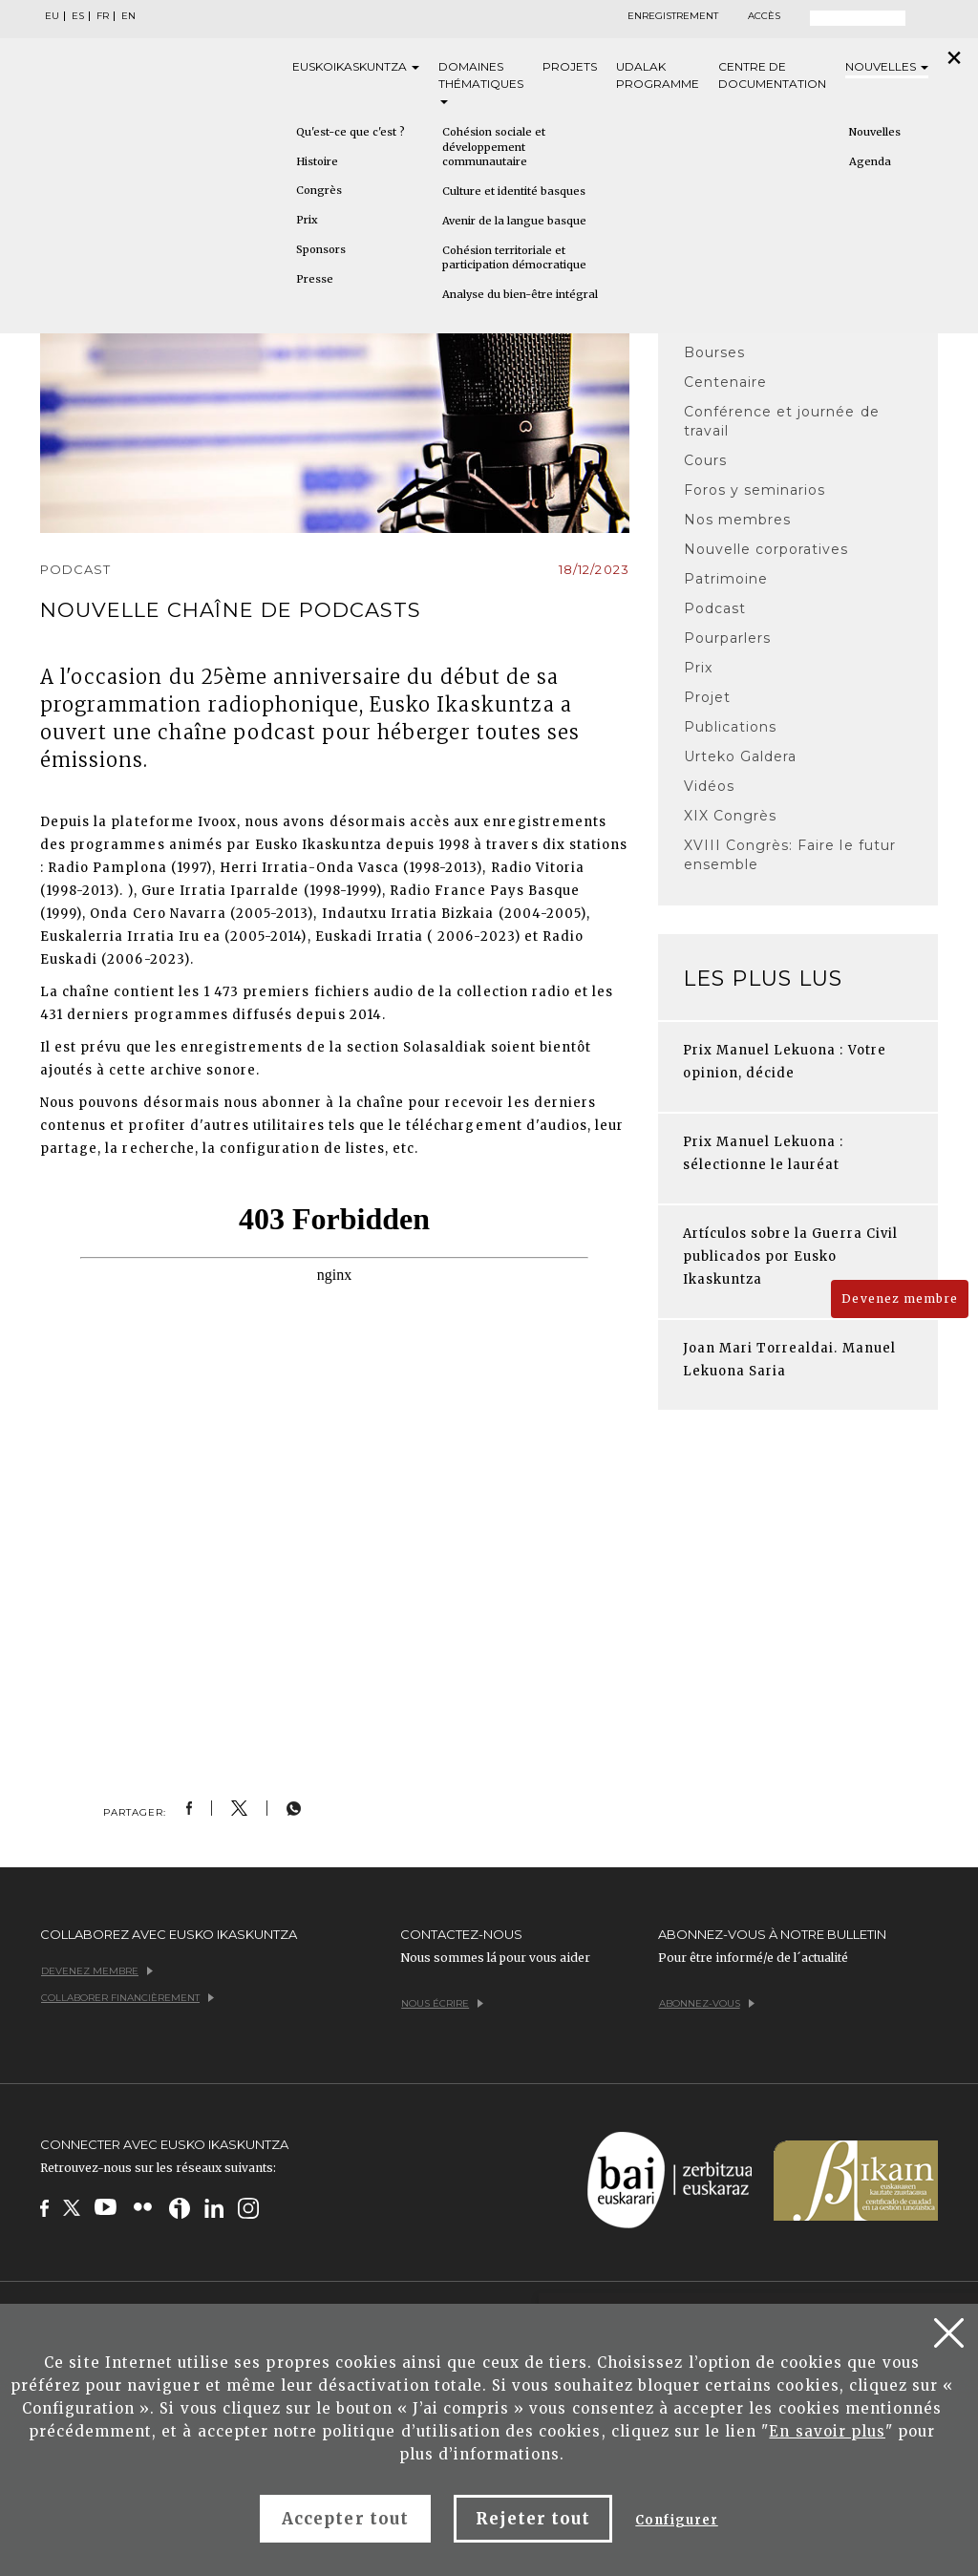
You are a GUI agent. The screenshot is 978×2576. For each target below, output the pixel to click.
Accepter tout (345, 2518)
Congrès (319, 190)
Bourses (714, 352)
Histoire (317, 161)
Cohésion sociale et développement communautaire (493, 146)
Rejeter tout (533, 2518)
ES (78, 16)
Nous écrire (442, 2003)
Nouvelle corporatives (766, 549)
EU (52, 16)
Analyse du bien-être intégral (520, 294)
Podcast (715, 608)
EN (128, 16)
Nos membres (737, 519)
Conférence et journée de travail (782, 421)
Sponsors (321, 249)
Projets (569, 66)
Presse (314, 279)
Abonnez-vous (707, 2003)
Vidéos (709, 786)
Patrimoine (726, 578)
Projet (707, 697)
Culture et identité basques (513, 191)
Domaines (480, 81)
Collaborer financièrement (127, 1997)
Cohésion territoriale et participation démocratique (514, 258)
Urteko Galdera (740, 756)
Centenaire (725, 382)
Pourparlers (727, 638)
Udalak (657, 76)
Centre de (772, 76)
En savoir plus (827, 2431)
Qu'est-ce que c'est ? (350, 131)
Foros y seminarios (755, 490)
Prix (307, 219)
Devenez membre (899, 1298)
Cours (705, 460)
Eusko (355, 66)
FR (102, 16)
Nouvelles (886, 66)
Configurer (676, 2520)
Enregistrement (672, 16)
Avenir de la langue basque (514, 220)
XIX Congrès (730, 815)
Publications (730, 726)
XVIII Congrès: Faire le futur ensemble (790, 855)
